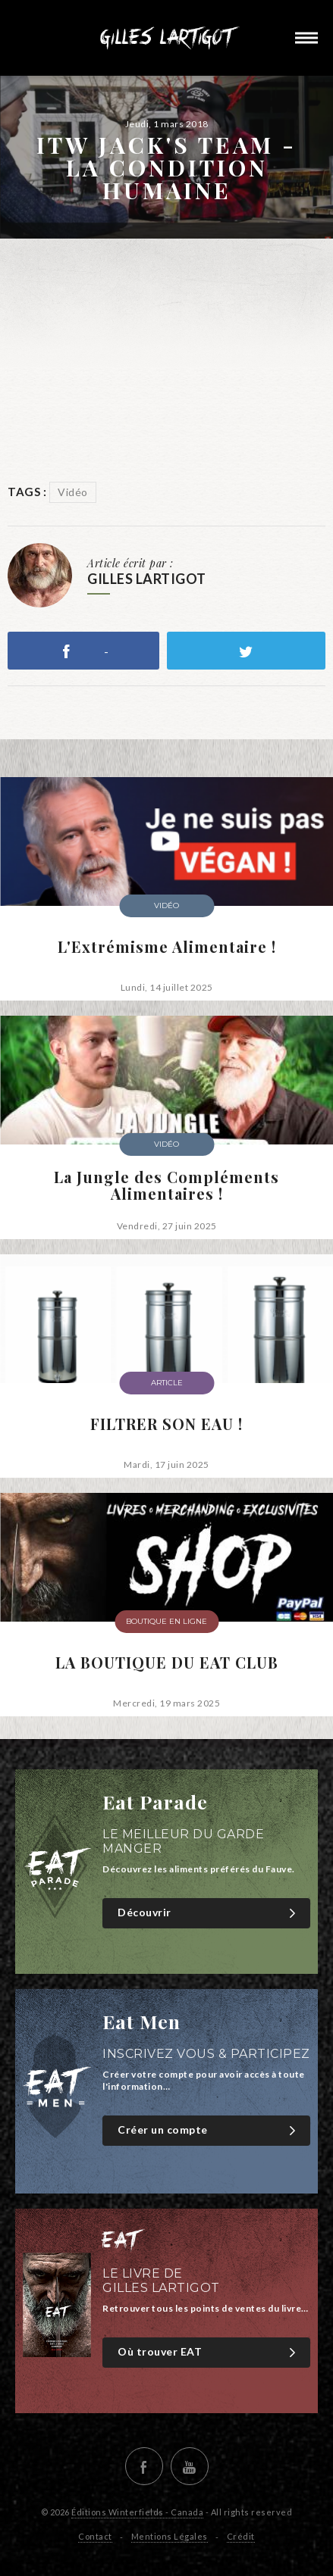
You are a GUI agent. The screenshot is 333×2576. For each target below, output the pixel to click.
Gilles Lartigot (167, 38)
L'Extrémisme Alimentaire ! (167, 946)
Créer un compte (208, 2130)
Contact (95, 2536)
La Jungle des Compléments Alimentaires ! (166, 1185)
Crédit (241, 2536)
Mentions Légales (169, 2536)
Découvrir (208, 1913)
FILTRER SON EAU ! (166, 1424)
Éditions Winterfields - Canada (137, 2512)
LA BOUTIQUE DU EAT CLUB (166, 1662)
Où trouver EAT (208, 2352)
